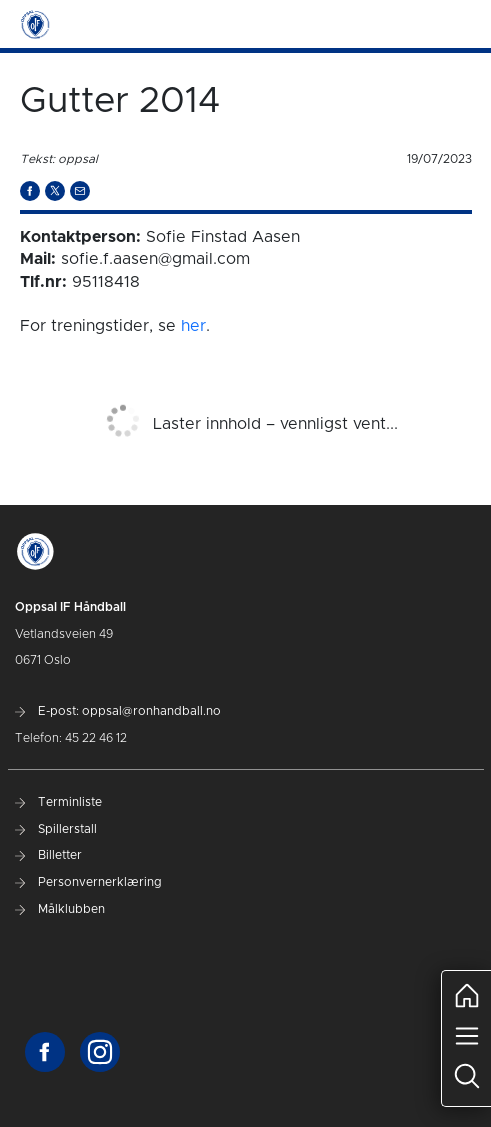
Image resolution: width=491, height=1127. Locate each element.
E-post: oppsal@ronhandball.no (118, 711)
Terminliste (58, 802)
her (193, 326)
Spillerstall (56, 829)
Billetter (48, 855)
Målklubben (60, 909)
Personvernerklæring (88, 882)
